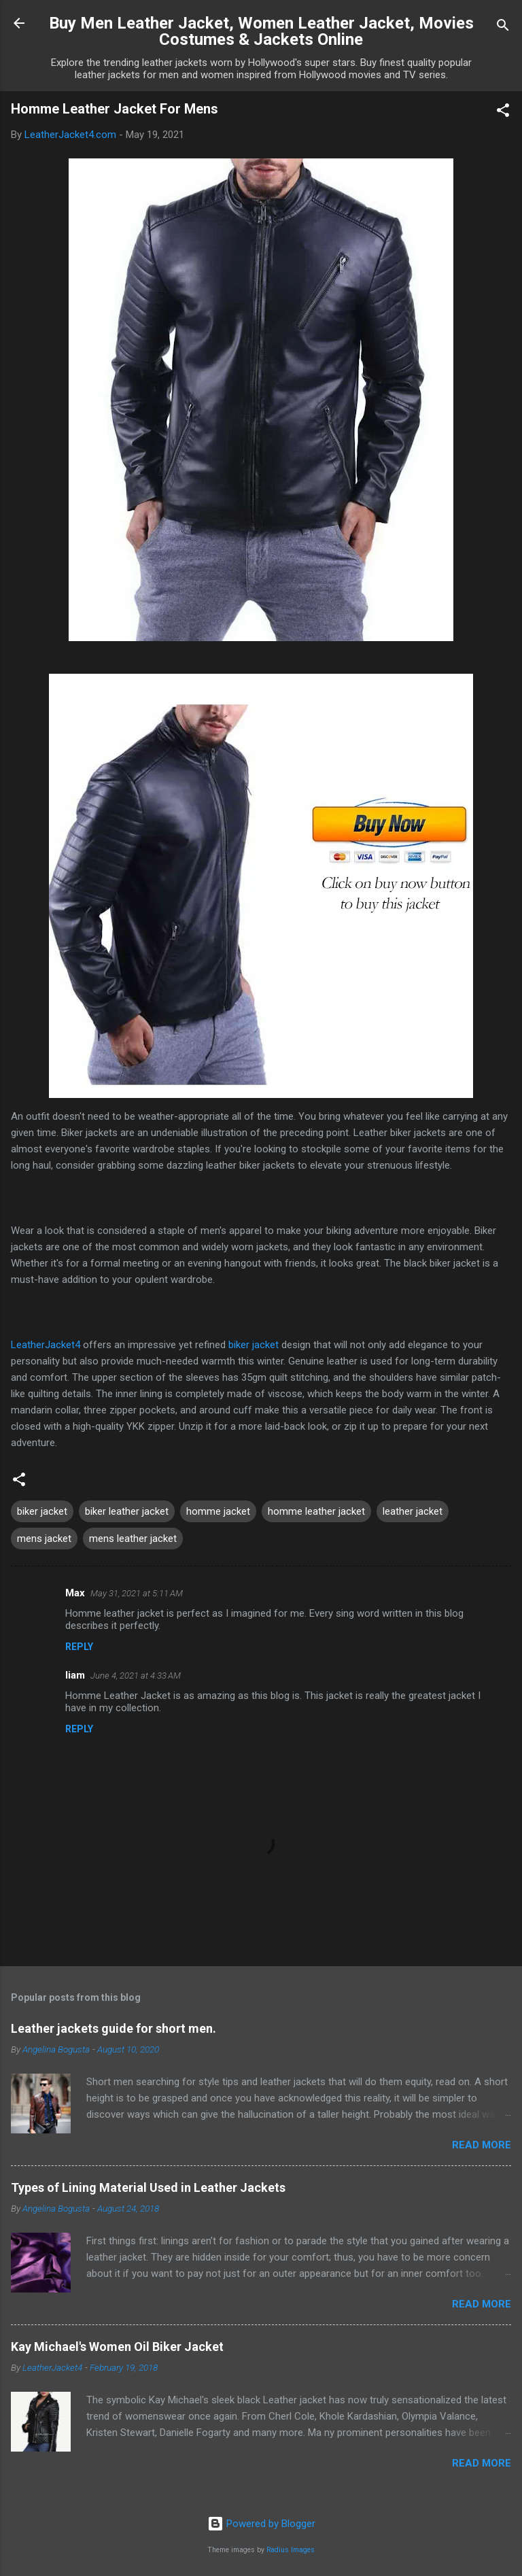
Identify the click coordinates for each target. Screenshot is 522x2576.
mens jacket (44, 1538)
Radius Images (290, 2549)
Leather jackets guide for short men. (113, 2028)
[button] (503, 112)
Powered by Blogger (261, 2524)
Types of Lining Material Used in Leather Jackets (148, 2187)
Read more (481, 2145)
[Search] (503, 27)
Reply (79, 1646)
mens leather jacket (133, 1538)
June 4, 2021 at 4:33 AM (135, 1675)
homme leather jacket (316, 1511)
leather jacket (412, 1511)
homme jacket (218, 1511)
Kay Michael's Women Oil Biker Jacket (117, 2346)
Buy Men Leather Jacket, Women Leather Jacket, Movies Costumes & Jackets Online (261, 31)
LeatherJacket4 (45, 1345)
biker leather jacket (127, 1511)
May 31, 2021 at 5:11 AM (136, 1593)
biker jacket (253, 1345)
